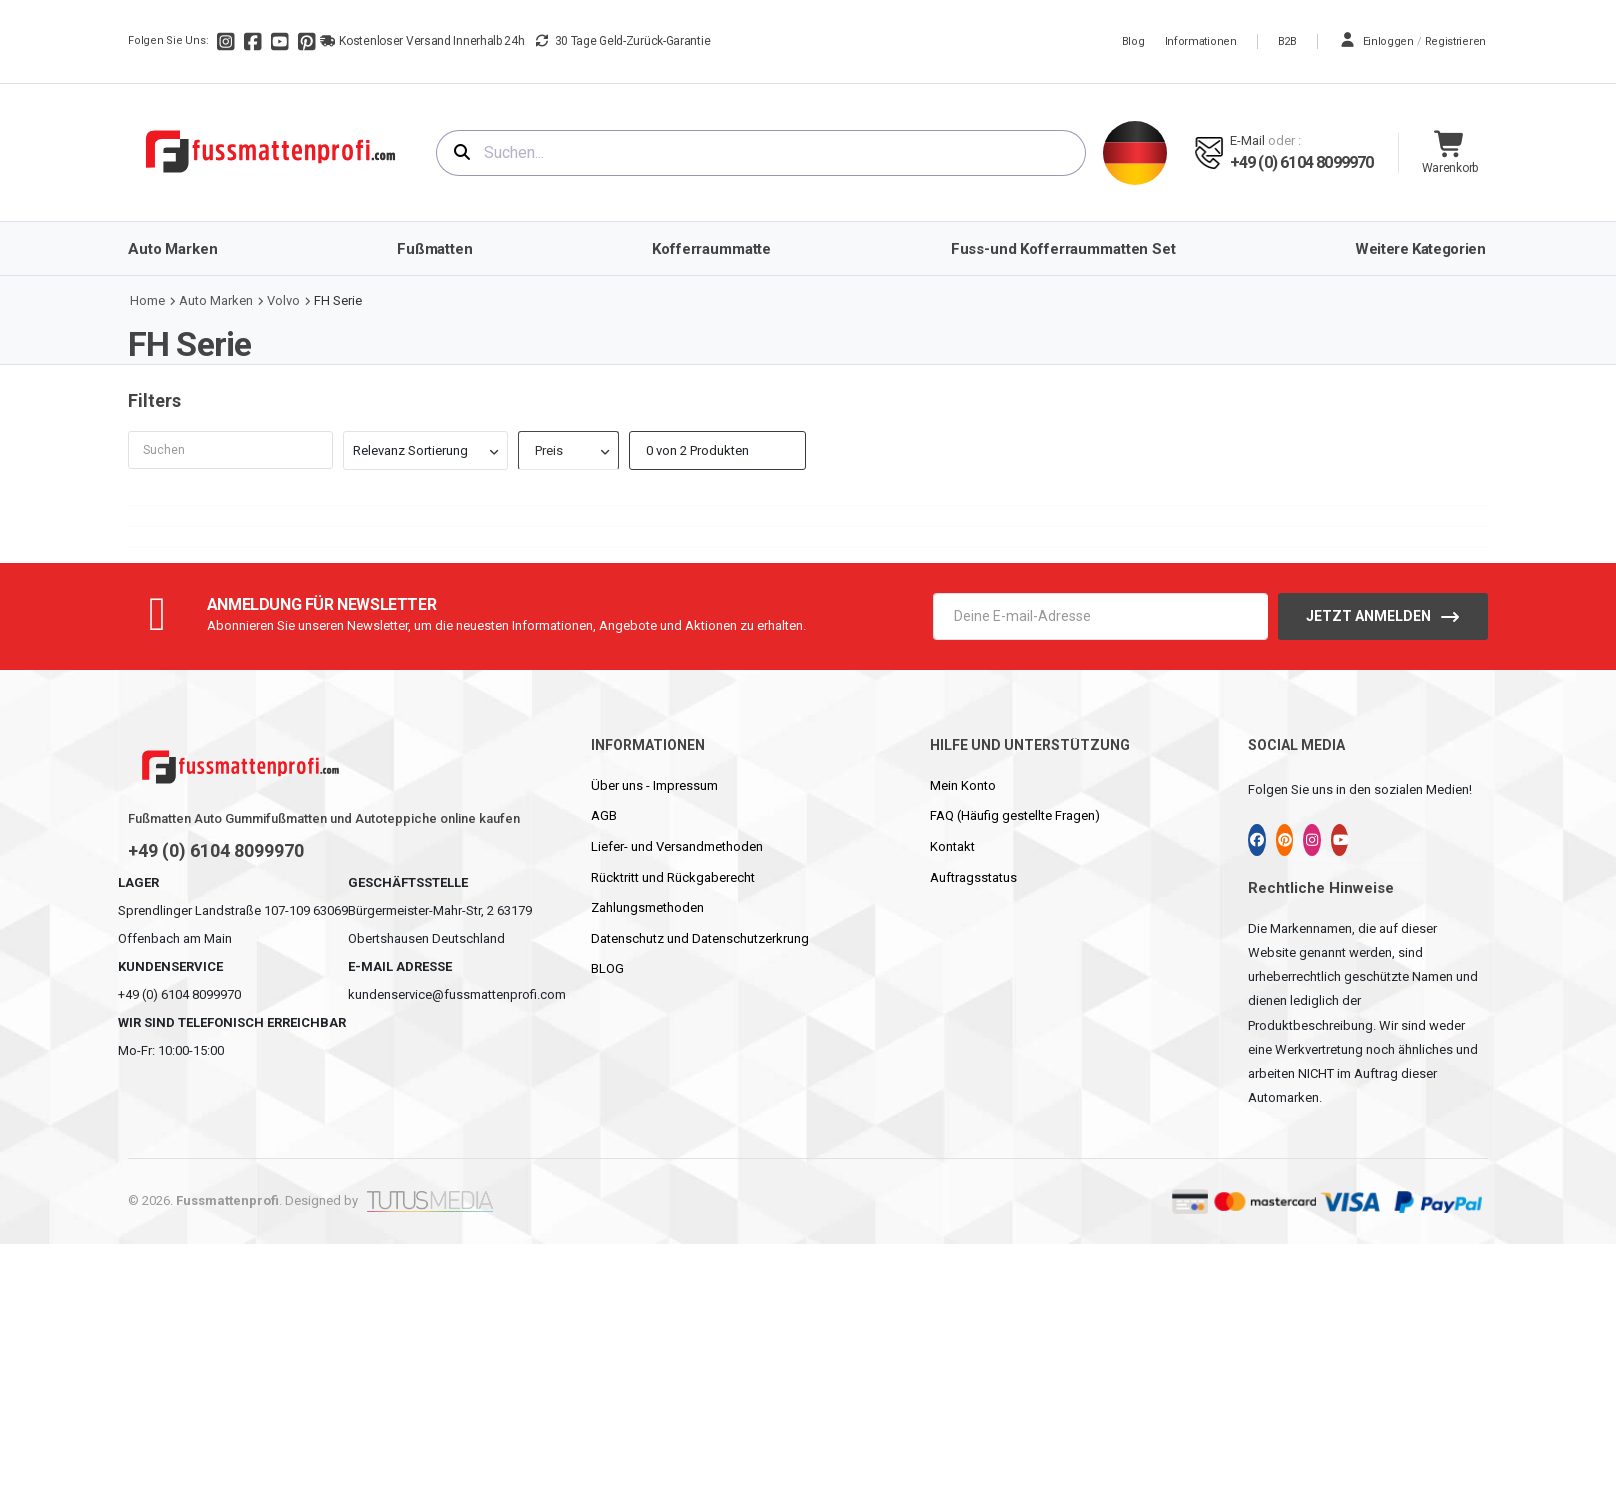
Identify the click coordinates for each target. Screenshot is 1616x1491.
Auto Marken (216, 300)
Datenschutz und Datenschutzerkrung (700, 938)
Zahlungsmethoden (647, 907)
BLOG (607, 968)
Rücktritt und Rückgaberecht (673, 877)
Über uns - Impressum (654, 785)
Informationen (1201, 41)
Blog (1133, 41)
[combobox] (761, 153)
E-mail (1247, 140)
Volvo (283, 300)
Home (147, 300)
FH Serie (338, 300)
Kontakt (952, 846)
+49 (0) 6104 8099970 (1302, 162)
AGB (604, 815)
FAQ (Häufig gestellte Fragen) (1015, 815)
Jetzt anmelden (1368, 616)
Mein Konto (963, 785)
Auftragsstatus (973, 877)
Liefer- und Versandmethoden (677, 846)
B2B (1287, 41)
